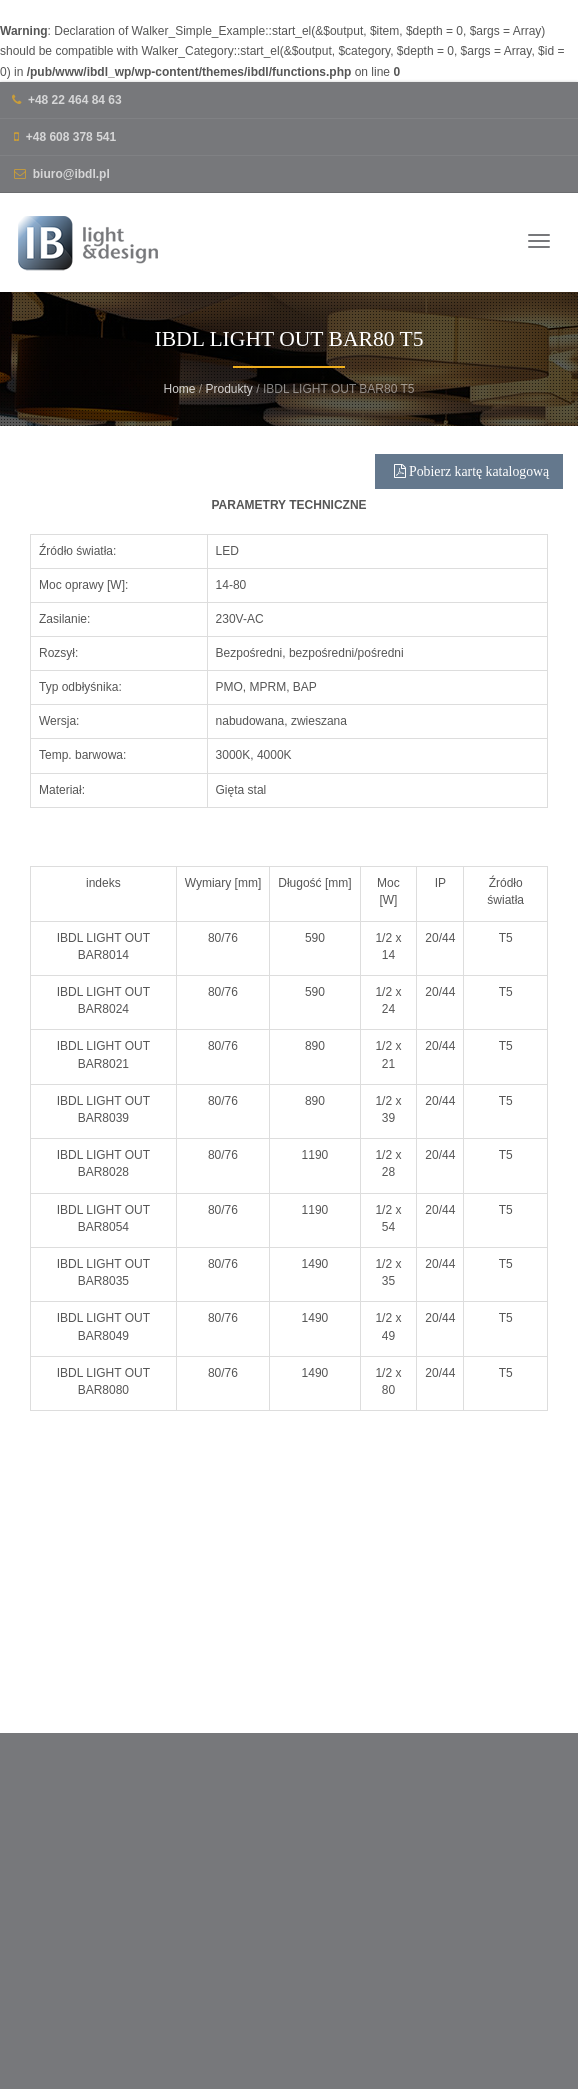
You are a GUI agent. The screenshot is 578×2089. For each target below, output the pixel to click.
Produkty (229, 389)
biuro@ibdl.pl (71, 174)
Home (179, 389)
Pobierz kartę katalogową (472, 490)
